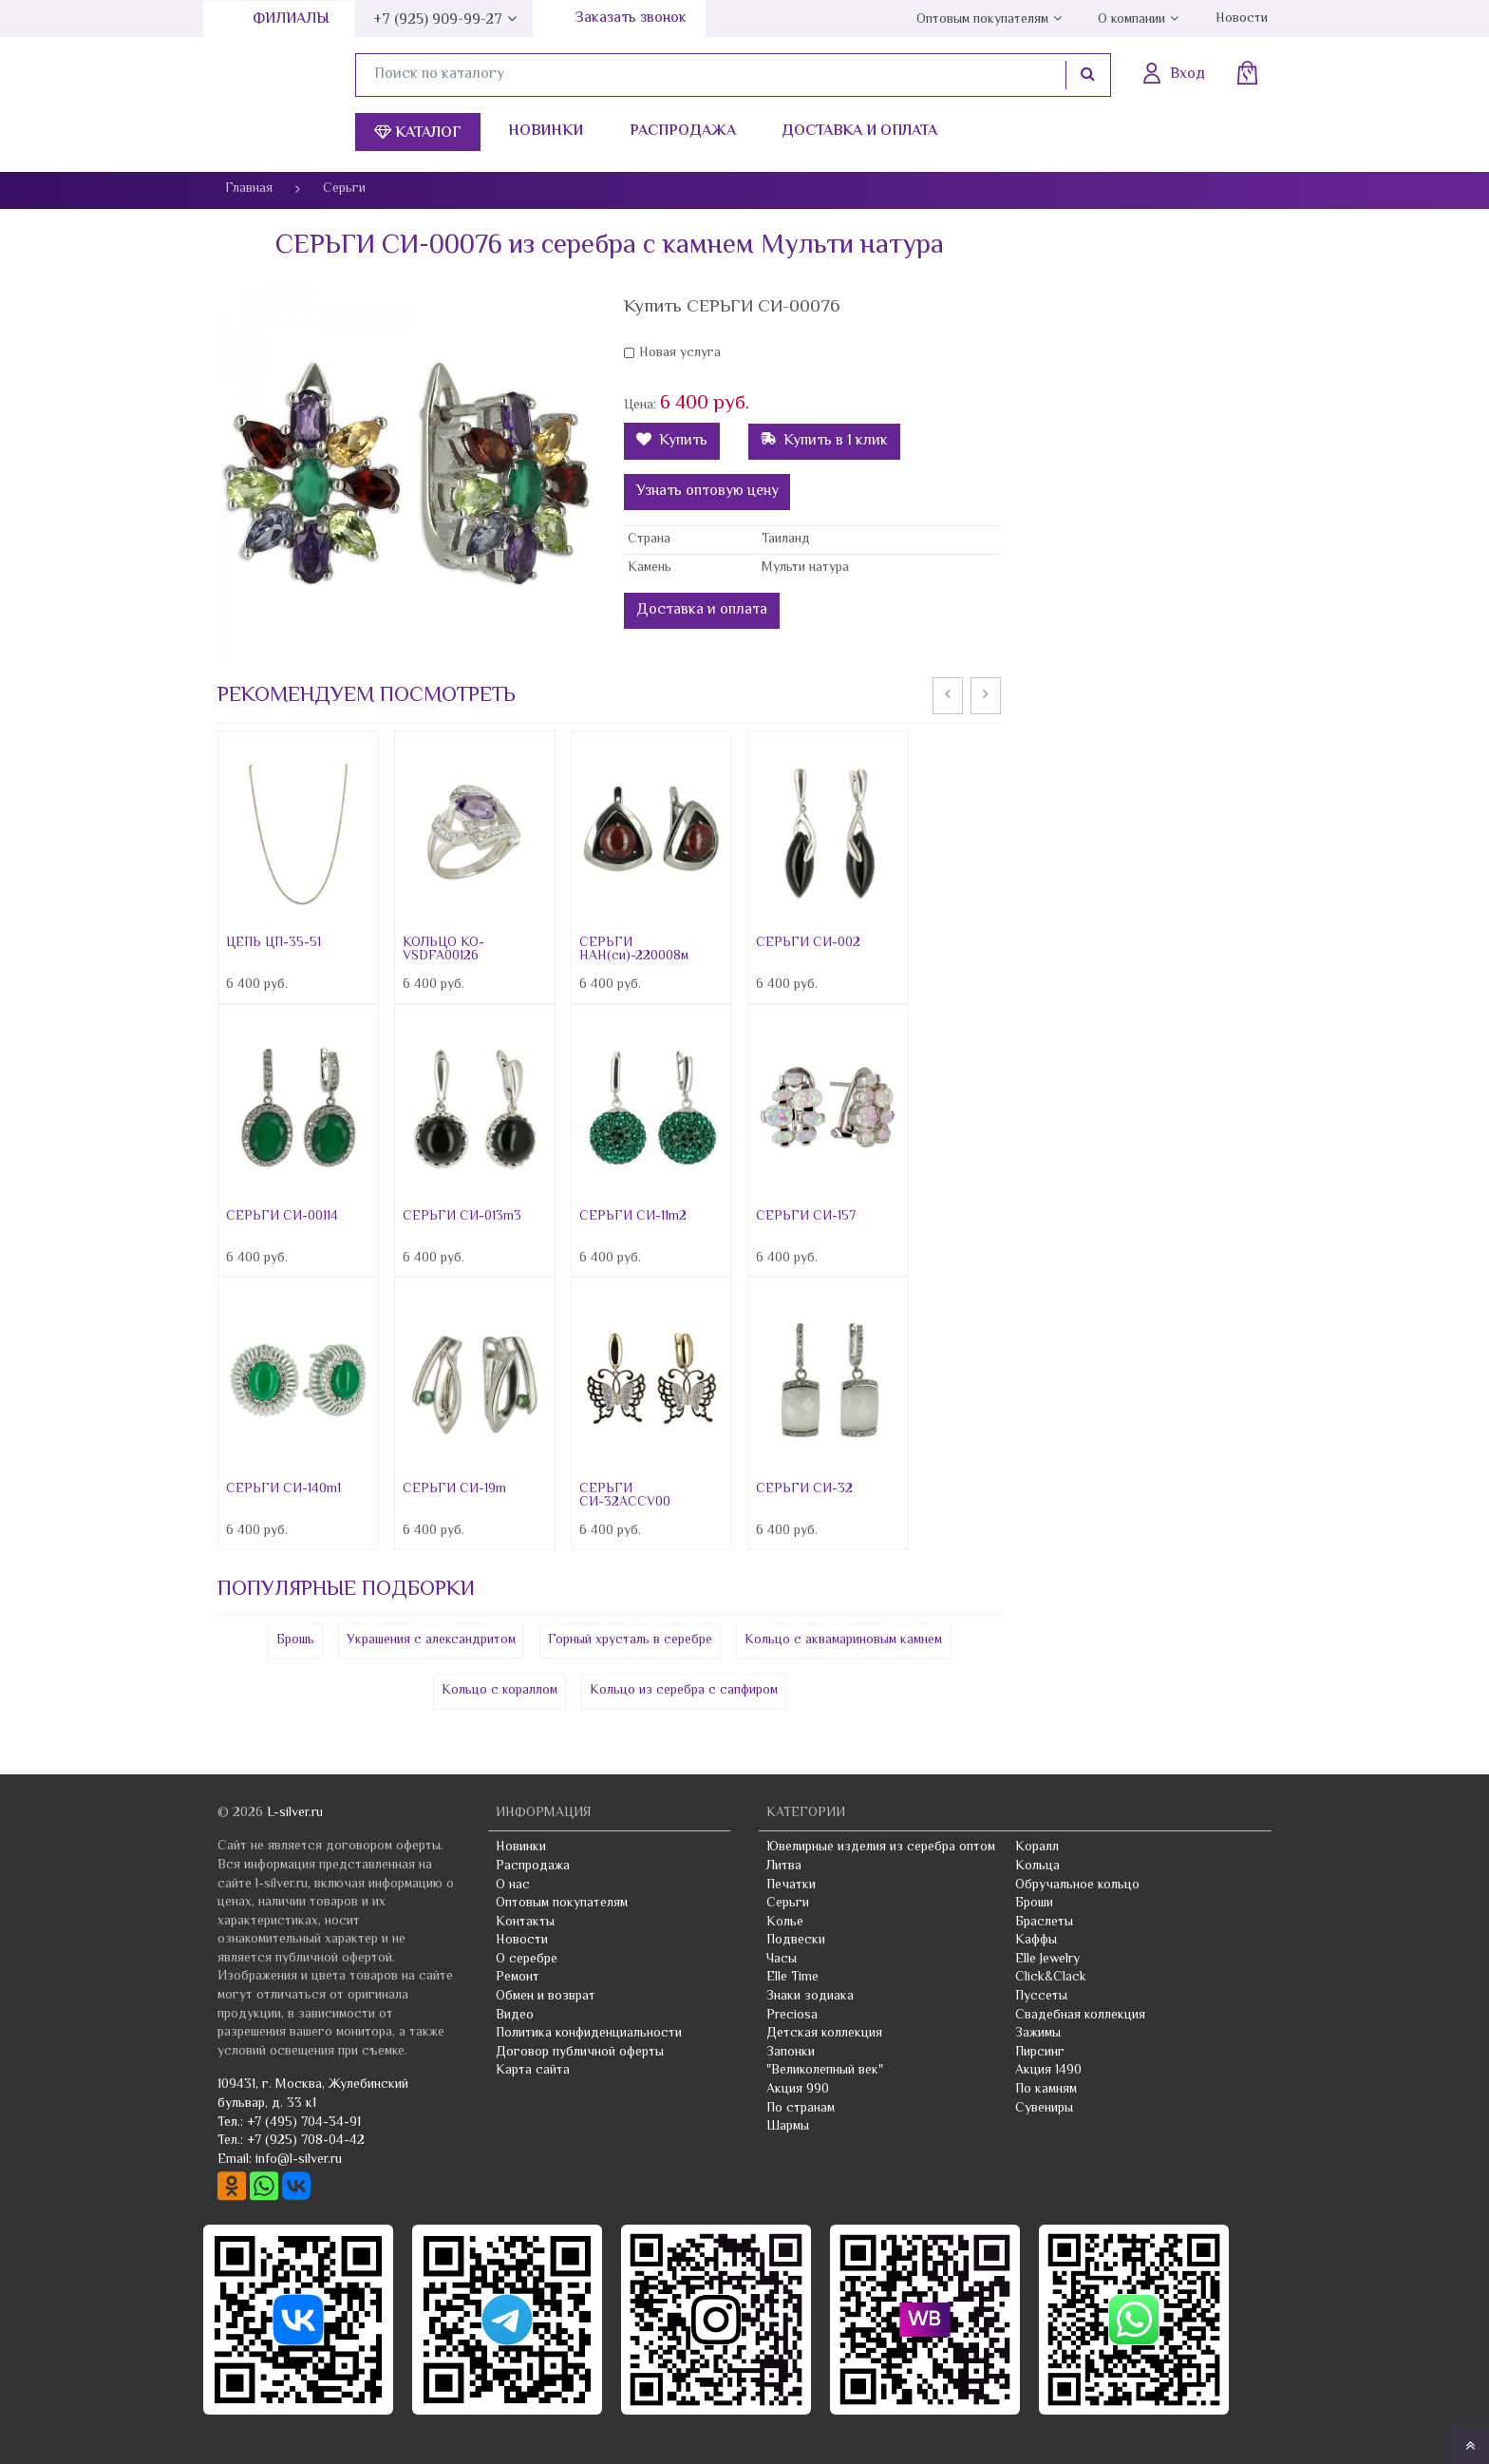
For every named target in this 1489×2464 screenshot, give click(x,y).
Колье (784, 1922)
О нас (513, 1885)
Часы (781, 1959)
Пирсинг (1040, 2052)
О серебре (526, 1959)
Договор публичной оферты (580, 2052)
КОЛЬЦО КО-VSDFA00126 (443, 950)
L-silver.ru (295, 1813)
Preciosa (792, 2015)
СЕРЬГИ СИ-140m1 (283, 1489)
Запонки (790, 2052)
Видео (515, 2015)
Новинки (545, 131)
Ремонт (517, 1977)
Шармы (787, 2126)
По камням (1046, 2089)
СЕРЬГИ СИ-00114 (282, 1216)
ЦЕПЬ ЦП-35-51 (273, 943)
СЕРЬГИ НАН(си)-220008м (633, 950)
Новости (1242, 19)
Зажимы (1038, 2033)
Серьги (787, 1903)
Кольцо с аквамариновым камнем (843, 1640)
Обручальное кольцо (1077, 1885)
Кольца (1037, 1866)
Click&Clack (1050, 1977)
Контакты (525, 1922)
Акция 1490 (1048, 2070)
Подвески (795, 1940)
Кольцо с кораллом (499, 1690)
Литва (783, 1866)
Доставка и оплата (859, 131)
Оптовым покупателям (982, 19)
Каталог (418, 133)
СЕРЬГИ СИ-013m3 (462, 1216)
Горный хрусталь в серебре (630, 1640)
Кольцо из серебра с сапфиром (684, 1690)
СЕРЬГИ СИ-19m (454, 1489)
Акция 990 (797, 2089)
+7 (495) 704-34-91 (304, 2123)
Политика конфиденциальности (589, 2033)
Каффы (1036, 1940)
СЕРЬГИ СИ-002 (808, 943)
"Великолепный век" (824, 2070)
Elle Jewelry (1047, 1959)
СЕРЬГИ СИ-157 (806, 1216)
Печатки (791, 1885)
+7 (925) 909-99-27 (437, 20)
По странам (800, 2108)
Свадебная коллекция (1080, 2015)
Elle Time (792, 1977)
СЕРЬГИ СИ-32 (804, 1489)
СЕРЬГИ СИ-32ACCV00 (624, 1496)
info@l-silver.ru (298, 2160)
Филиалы (291, 19)
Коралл (1037, 1847)
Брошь (295, 1640)
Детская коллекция (824, 2033)
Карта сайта (533, 2070)
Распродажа (683, 131)
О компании (1131, 19)
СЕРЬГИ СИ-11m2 (633, 1216)
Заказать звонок (631, 18)
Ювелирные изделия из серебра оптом (880, 1847)
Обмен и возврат (545, 1996)
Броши (1034, 1903)
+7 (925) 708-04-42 (306, 2141)
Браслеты (1044, 1922)
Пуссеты (1041, 1996)
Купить (671, 441)
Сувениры (1044, 2108)
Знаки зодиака (810, 1996)
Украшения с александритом (431, 1640)
